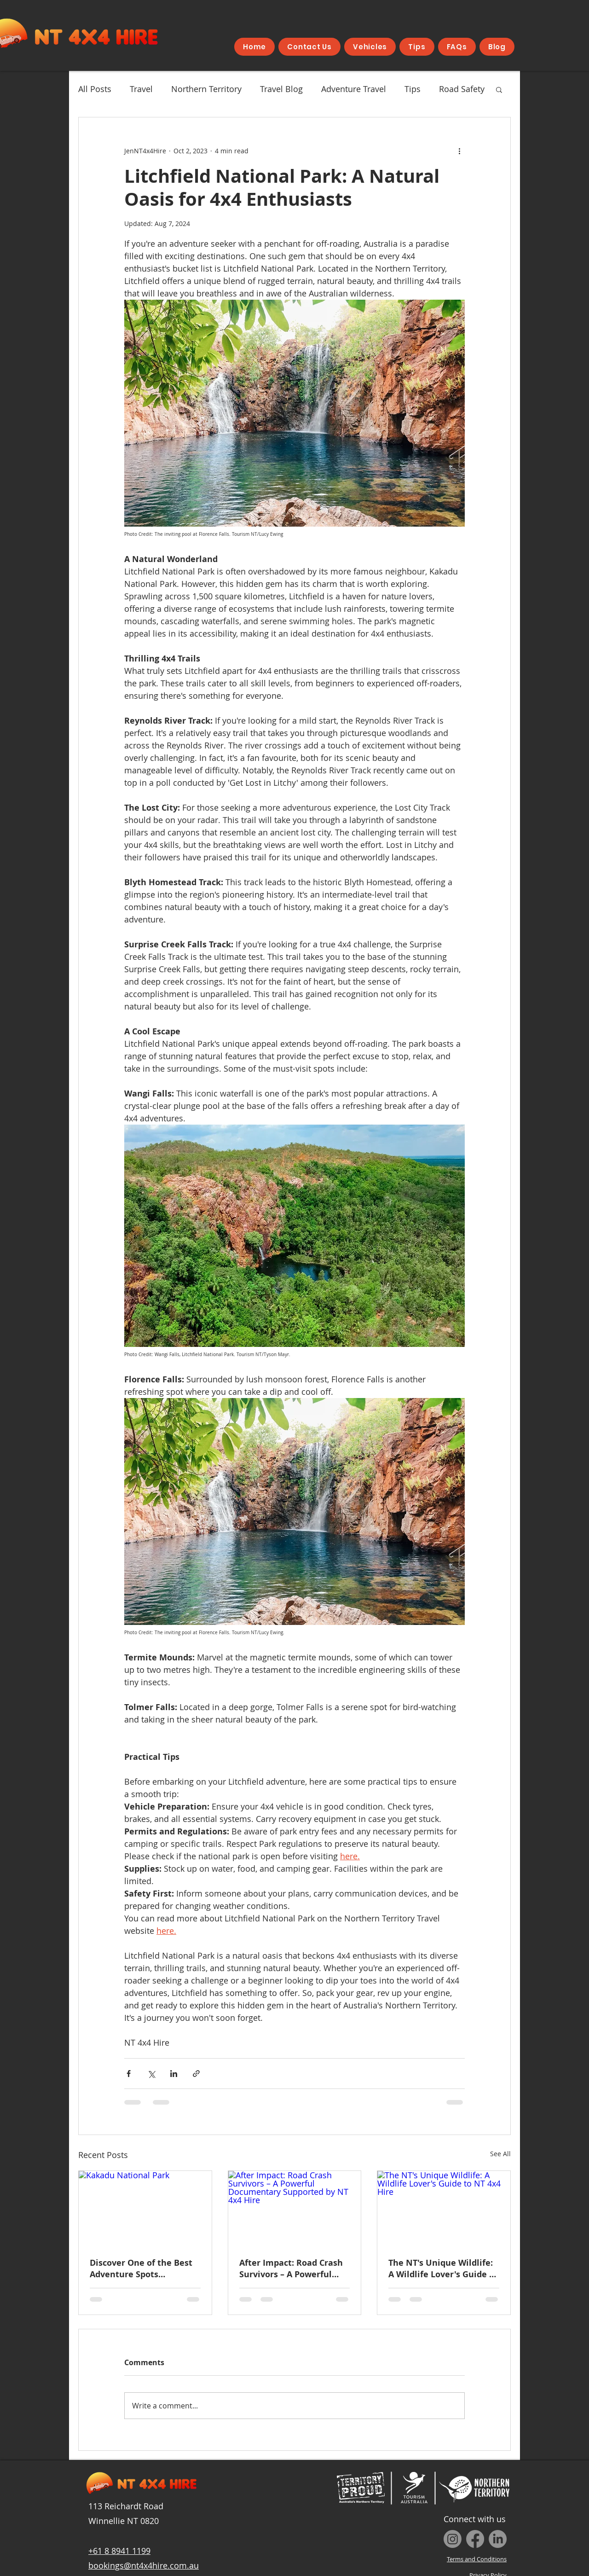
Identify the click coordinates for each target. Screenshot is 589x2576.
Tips (412, 88)
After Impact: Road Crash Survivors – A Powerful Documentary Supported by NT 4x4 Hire (291, 2268)
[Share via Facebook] (128, 2073)
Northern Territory (206, 88)
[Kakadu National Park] (145, 2208)
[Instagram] (453, 2539)
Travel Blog (281, 88)
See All (500, 2153)
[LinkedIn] (498, 2539)
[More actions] (459, 150)
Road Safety (462, 88)
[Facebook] (475, 2539)
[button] (499, 89)
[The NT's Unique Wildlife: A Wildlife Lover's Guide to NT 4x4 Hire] (443, 2208)
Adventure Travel (353, 88)
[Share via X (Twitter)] (151, 2073)
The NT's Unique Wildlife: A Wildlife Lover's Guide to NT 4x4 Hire (443, 2268)
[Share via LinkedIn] (173, 2073)
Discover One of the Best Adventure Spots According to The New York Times (141, 2268)
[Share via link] (196, 2073)
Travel (141, 88)
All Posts (94, 88)
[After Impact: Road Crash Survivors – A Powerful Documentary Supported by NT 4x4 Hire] (294, 2208)
